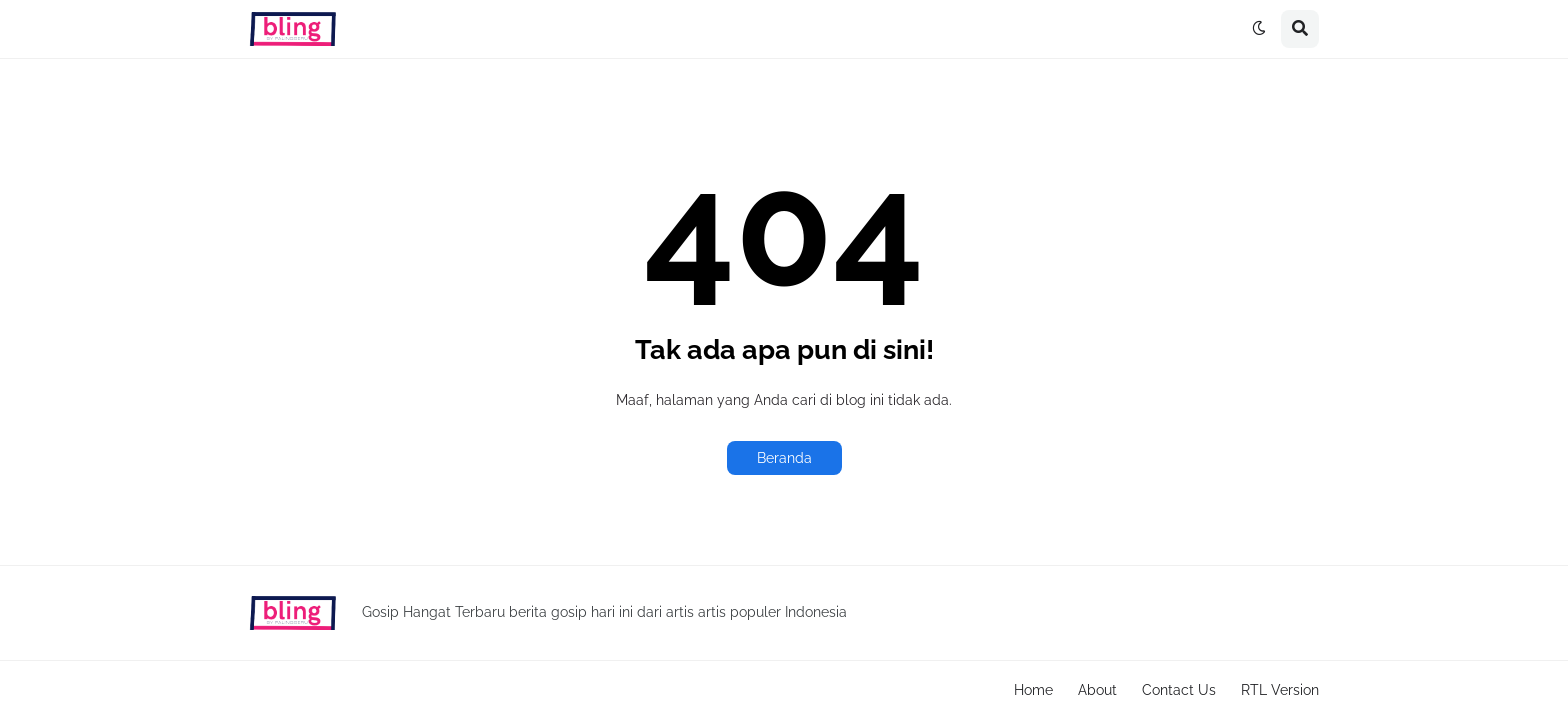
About (1097, 690)
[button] (1259, 29)
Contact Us (1179, 690)
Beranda (784, 458)
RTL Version (1280, 690)
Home (1033, 690)
